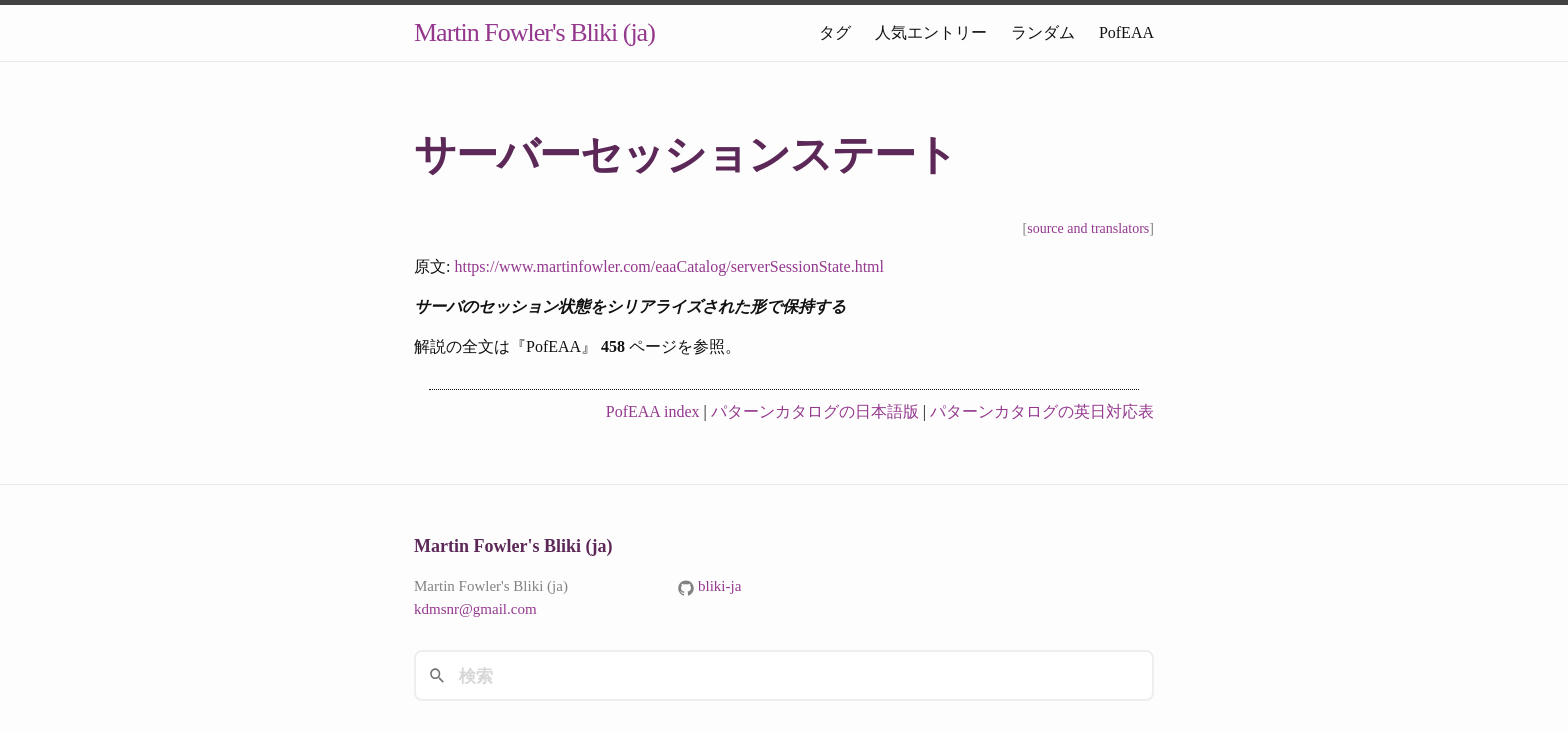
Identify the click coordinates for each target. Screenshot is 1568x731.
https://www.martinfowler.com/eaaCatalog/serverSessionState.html (669, 266)
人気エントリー (931, 32)
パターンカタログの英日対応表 (1042, 411)
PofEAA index (653, 411)
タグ (835, 32)
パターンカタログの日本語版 (815, 411)
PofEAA (1126, 32)
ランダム (1043, 32)
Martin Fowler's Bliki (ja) (534, 32)
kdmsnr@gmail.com (475, 609)
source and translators (1088, 228)
